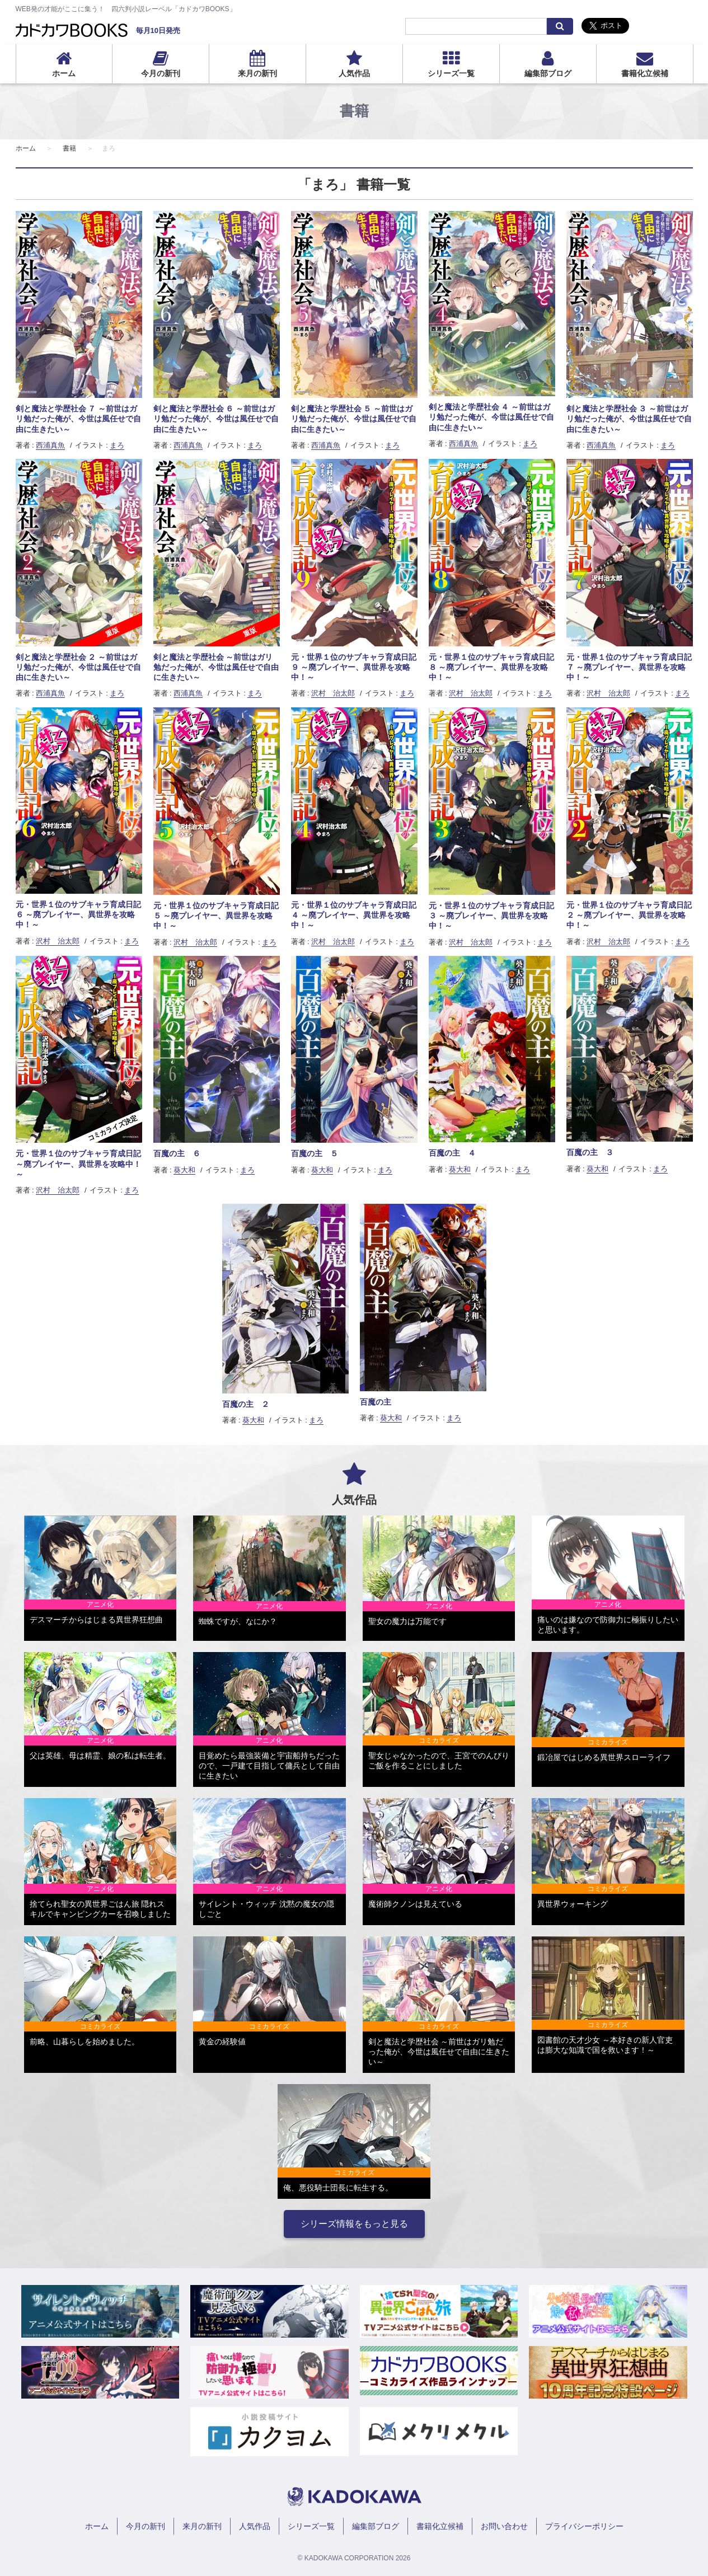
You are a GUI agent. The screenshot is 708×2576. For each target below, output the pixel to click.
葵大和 (184, 1170)
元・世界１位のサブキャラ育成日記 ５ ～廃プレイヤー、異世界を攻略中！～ (216, 915)
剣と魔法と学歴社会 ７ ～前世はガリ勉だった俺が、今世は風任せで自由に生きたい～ (78, 418)
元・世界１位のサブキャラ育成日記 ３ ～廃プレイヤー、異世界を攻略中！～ (491, 915)
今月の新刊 (160, 73)
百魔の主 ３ (589, 1152)
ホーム (64, 73)
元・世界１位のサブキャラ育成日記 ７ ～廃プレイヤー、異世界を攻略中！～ (629, 667)
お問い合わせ (504, 2526)
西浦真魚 (50, 445)
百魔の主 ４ (452, 1152)
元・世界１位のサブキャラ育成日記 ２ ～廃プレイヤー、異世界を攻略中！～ (629, 915)
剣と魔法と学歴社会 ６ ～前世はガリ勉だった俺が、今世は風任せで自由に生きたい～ (216, 418)
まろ (117, 445)
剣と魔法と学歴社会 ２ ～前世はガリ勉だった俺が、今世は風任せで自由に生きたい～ (78, 667)
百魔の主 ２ (245, 1404)
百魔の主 (375, 1401)
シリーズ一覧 (451, 73)
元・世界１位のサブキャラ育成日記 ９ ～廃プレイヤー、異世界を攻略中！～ (353, 667)
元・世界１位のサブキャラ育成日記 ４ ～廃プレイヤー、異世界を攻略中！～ (353, 915)
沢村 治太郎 (333, 693)
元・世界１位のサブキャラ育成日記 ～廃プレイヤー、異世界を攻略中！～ (78, 1163)
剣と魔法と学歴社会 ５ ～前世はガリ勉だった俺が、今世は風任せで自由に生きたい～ (353, 418)
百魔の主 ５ (314, 1153)
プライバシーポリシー (584, 2526)
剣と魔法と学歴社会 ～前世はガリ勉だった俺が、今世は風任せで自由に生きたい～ (216, 667)
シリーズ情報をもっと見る (354, 2223)
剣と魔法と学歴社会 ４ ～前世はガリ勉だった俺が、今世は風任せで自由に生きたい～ (491, 416)
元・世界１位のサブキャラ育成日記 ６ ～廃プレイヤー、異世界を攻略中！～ (78, 914)
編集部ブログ (547, 73)
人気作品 (354, 73)
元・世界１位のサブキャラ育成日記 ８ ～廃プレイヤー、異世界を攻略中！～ (491, 667)
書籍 (69, 148)
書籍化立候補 (644, 73)
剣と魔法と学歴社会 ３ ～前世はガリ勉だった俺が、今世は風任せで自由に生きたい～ (629, 418)
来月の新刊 (257, 73)
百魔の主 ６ (176, 1153)
